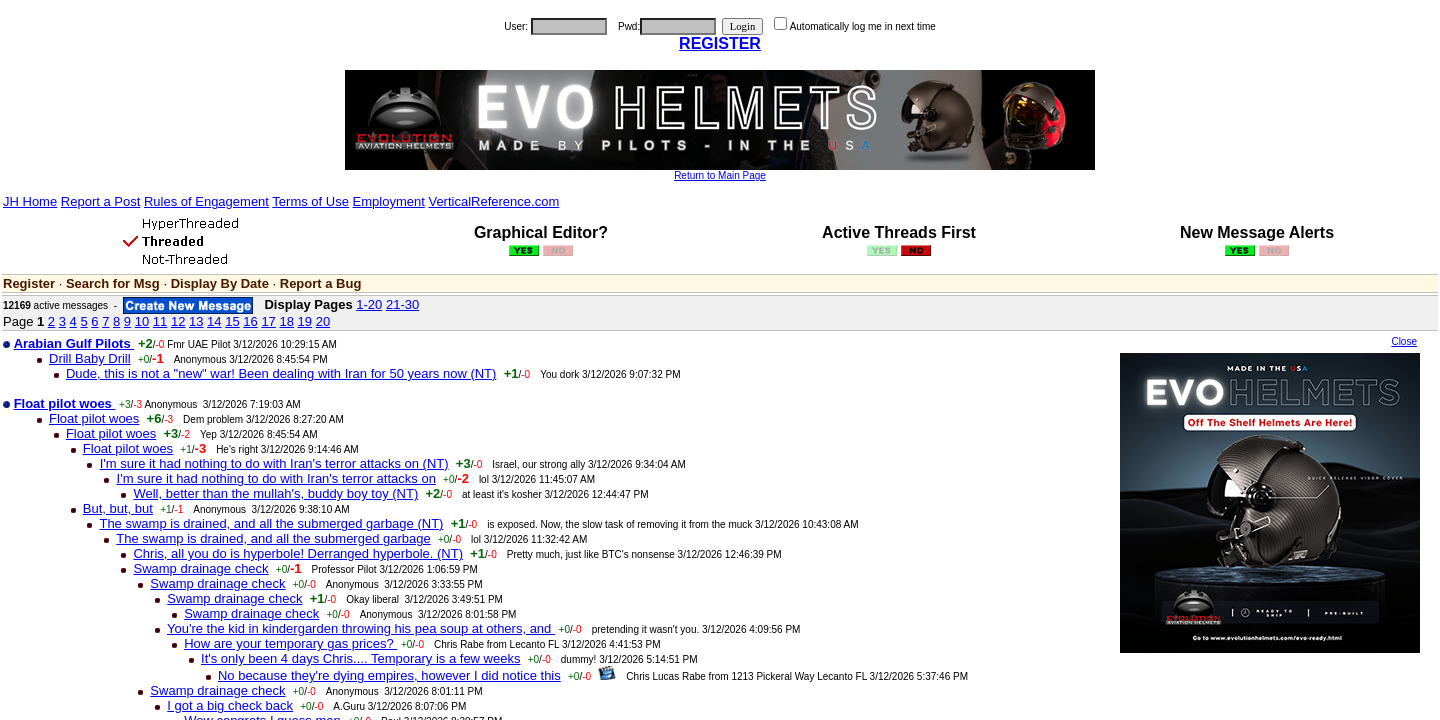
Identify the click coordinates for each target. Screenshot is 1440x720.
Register (29, 283)
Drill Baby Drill (90, 358)
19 (305, 321)
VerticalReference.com (493, 201)
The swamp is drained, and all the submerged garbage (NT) (271, 523)
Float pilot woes (94, 418)
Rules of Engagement (206, 201)
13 (196, 321)
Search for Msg (113, 283)
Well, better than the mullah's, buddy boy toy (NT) (275, 493)
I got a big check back (230, 705)
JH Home (30, 201)
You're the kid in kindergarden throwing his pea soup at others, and (361, 628)
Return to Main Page (720, 175)
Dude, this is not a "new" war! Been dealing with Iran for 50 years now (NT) (281, 373)
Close (1404, 341)
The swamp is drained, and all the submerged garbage (273, 538)
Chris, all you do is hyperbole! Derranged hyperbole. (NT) (298, 553)
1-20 (369, 304)
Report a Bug (321, 283)
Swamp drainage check (200, 568)
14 (214, 321)
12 (178, 321)
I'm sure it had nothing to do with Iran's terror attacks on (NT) (274, 463)
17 (268, 321)
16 (250, 321)
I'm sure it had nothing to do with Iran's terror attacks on (276, 478)
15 (232, 321)
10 (142, 321)
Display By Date (220, 283)
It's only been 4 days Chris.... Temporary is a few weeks (360, 658)
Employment (389, 201)
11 (160, 321)
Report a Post (101, 201)
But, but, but (118, 508)
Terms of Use (310, 201)
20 (323, 321)
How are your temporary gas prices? (290, 643)
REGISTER (720, 43)
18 (286, 321)
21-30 (402, 304)
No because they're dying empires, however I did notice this (389, 675)
